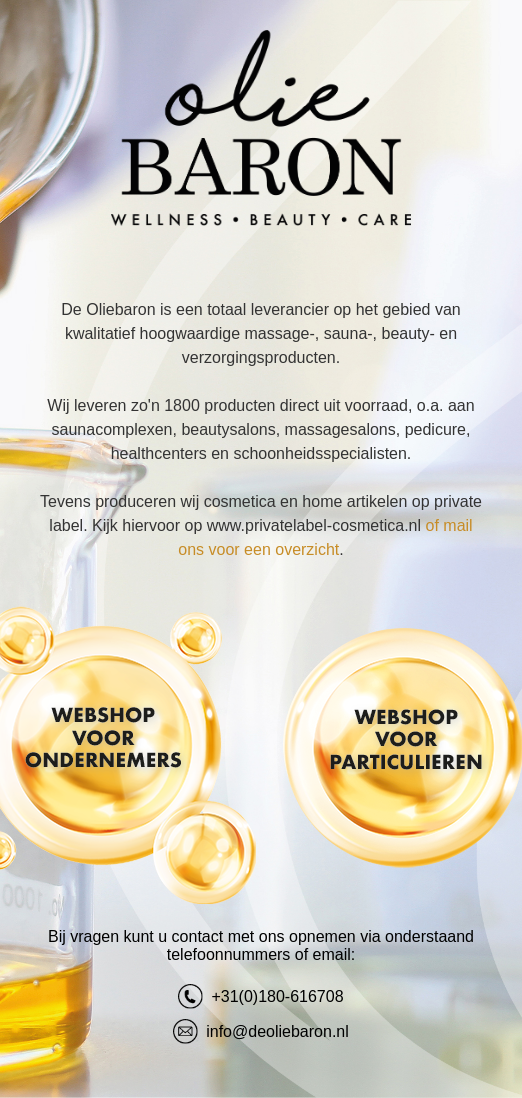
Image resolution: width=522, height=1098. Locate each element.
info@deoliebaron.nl (261, 1031)
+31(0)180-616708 (260, 996)
